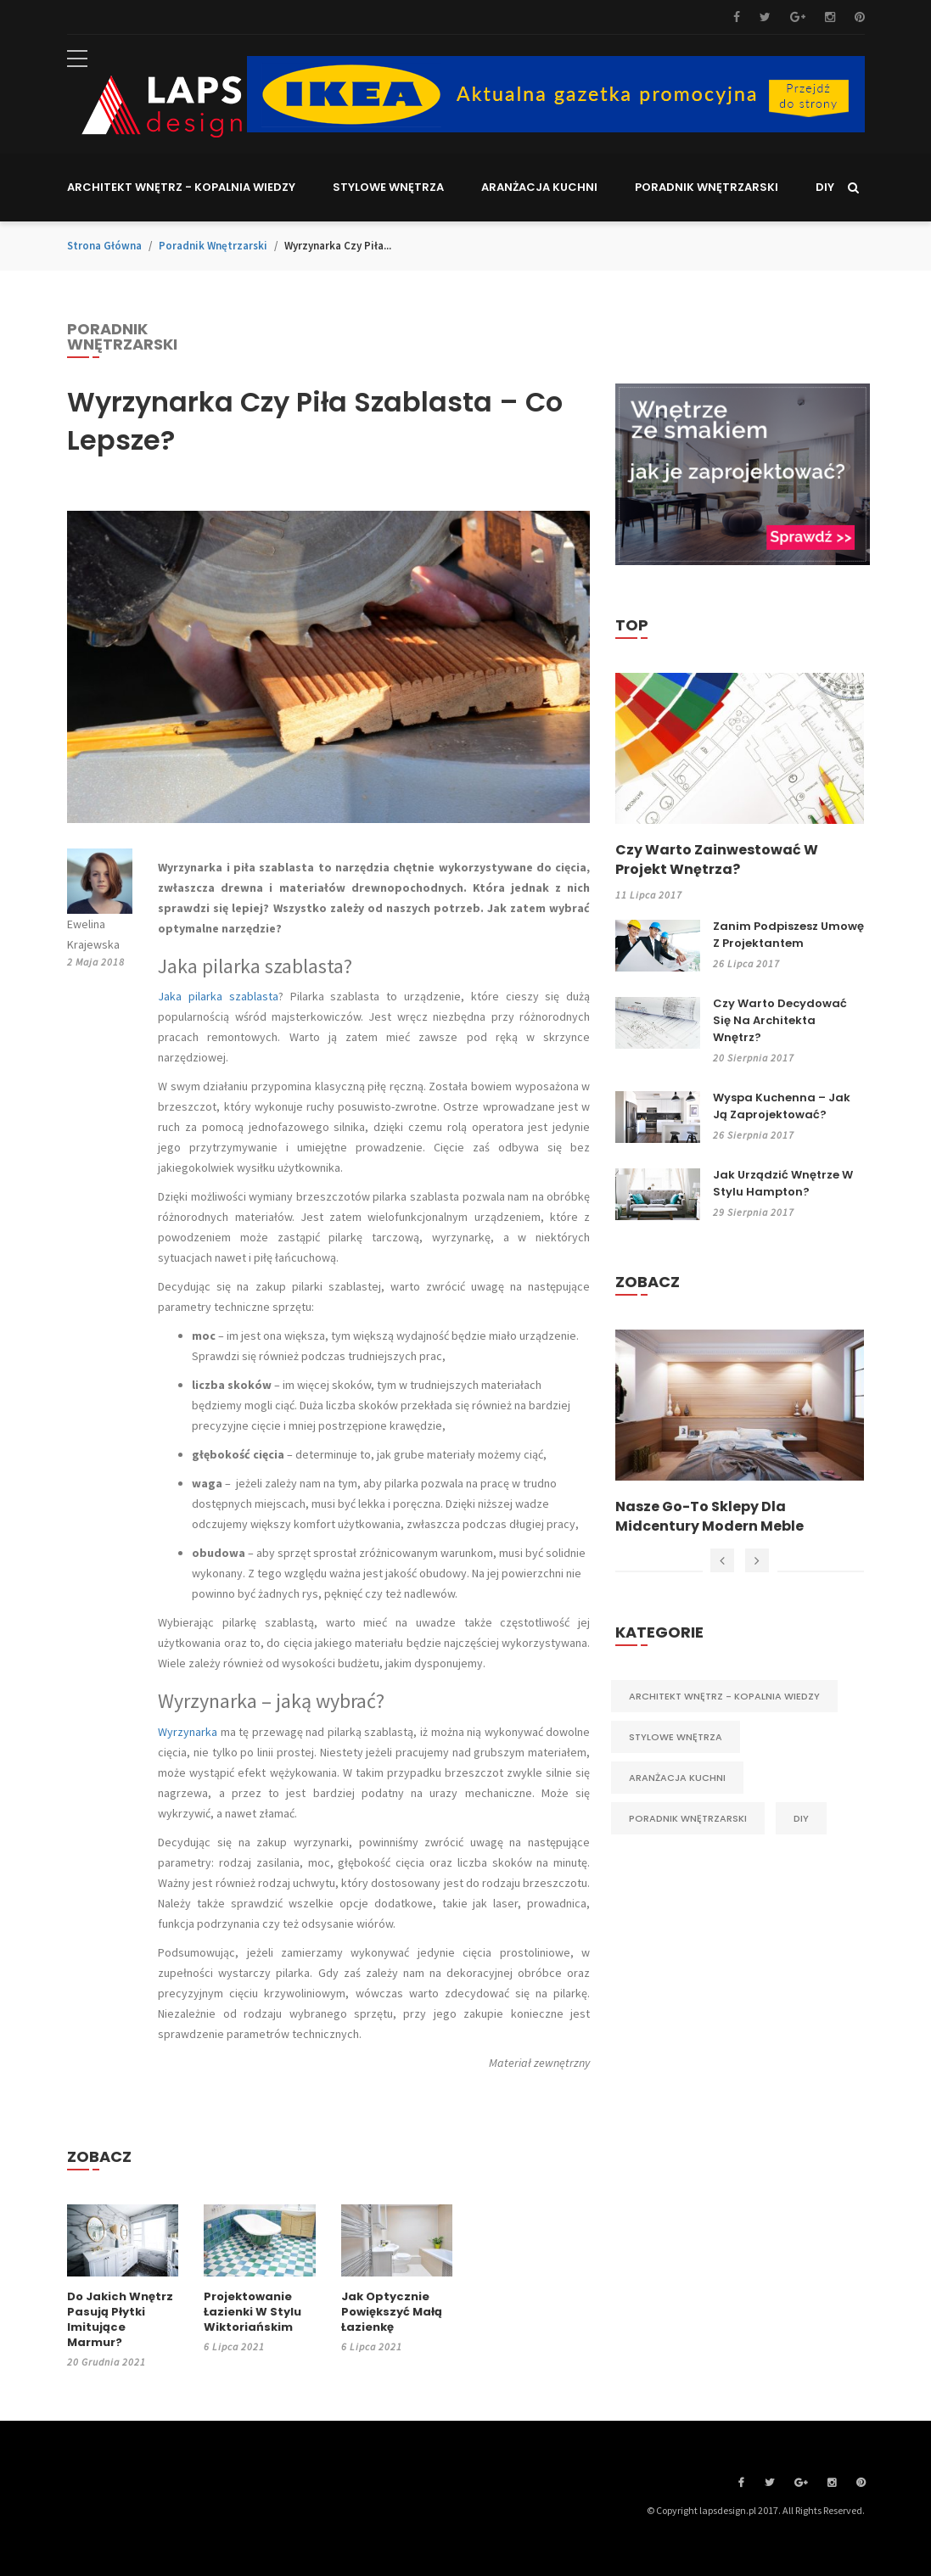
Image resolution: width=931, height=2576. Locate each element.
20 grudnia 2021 (106, 2361)
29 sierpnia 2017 (753, 1212)
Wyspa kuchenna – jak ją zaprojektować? (781, 1106)
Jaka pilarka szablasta (218, 996)
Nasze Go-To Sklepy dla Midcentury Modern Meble (709, 1516)
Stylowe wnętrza (675, 1737)
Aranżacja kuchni (677, 1777)
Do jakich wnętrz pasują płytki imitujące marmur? (120, 2319)
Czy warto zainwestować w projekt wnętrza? (716, 859)
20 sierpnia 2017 (753, 1057)
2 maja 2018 (96, 961)
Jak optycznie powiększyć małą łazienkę (391, 2312)
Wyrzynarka (187, 1731)
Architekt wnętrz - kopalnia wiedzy (724, 1696)
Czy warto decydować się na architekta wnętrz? (780, 1020)
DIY (801, 1818)
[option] (740, 1433)
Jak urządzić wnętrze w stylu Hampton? (783, 1183)
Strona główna (104, 245)
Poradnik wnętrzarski (213, 245)
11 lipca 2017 (648, 894)
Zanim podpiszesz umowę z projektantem (788, 934)
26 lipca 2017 (746, 963)
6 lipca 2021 (234, 2346)
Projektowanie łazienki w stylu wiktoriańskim (252, 2312)
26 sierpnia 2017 (753, 1134)
